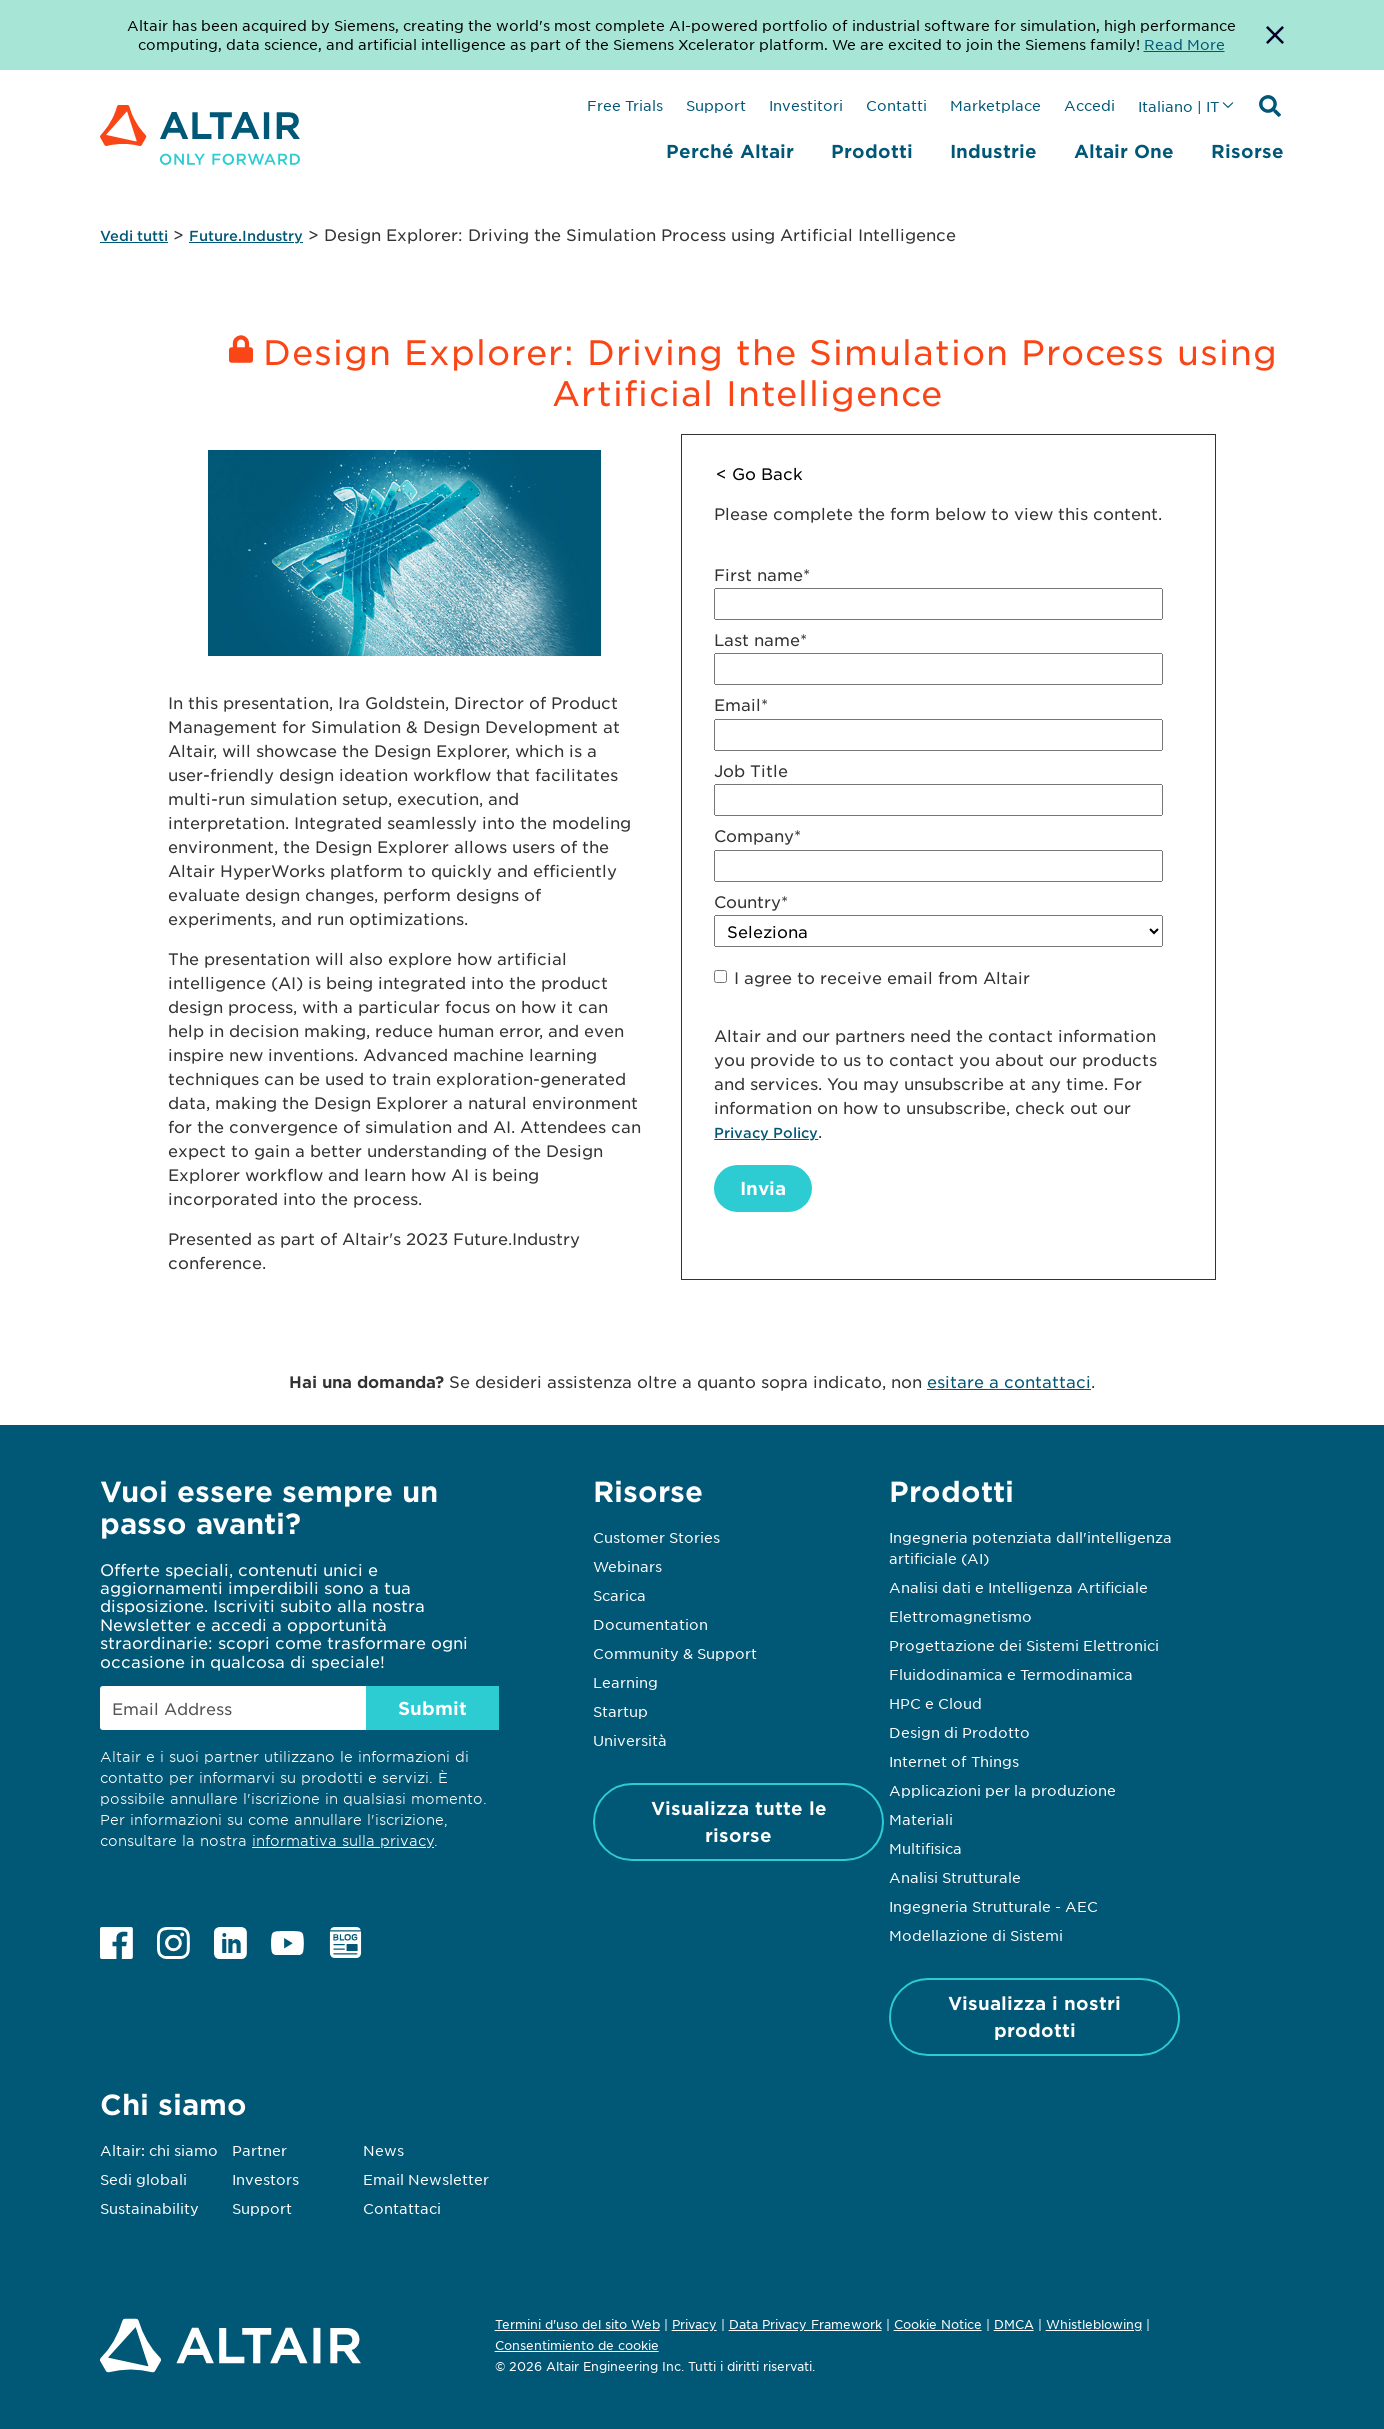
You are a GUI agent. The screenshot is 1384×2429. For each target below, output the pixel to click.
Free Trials (625, 105)
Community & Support (675, 1653)
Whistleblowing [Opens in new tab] (1094, 2324)
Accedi (1089, 105)
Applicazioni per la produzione (1002, 1790)
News (383, 2150)
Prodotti (872, 151)
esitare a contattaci (1009, 1381)
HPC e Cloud (935, 1703)
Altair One (1124, 151)
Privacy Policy (766, 1132)
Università (630, 1740)
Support (716, 105)
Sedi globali (143, 2179)
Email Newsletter (426, 2179)
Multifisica (925, 1848)
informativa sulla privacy (343, 1840)
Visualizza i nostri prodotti (1034, 2016)
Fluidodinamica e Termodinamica (1011, 1674)
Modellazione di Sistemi (976, 1935)
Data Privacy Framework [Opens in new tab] (805, 2324)
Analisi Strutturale (955, 1877)
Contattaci (402, 2208)
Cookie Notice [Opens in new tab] (938, 2324)
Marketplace (995, 105)
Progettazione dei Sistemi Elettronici (1024, 1645)
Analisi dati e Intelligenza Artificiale (1018, 1587)
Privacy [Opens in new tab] (694, 2324)
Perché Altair (730, 151)
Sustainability (149, 2208)
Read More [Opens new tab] (1184, 44)
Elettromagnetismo (960, 1616)
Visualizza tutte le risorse (739, 1821)
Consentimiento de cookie (577, 2346)
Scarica (619, 1595)
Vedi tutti (134, 235)
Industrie (993, 151)
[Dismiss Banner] (1275, 35)
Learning (625, 1682)
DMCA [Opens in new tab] (1014, 2324)
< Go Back (759, 473)
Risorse (1247, 151)
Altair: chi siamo (159, 2150)
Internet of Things (954, 1761)
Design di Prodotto (959, 1732)
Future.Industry (246, 235)
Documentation (650, 1624)
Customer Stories (656, 1537)
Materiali (921, 1819)
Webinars (627, 1566)
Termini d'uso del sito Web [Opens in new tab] (577, 2324)
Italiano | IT (1178, 106)
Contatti (896, 105)
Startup (620, 1711)
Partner (259, 2150)
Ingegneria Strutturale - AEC (993, 1906)
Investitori (806, 105)
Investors (265, 2179)
